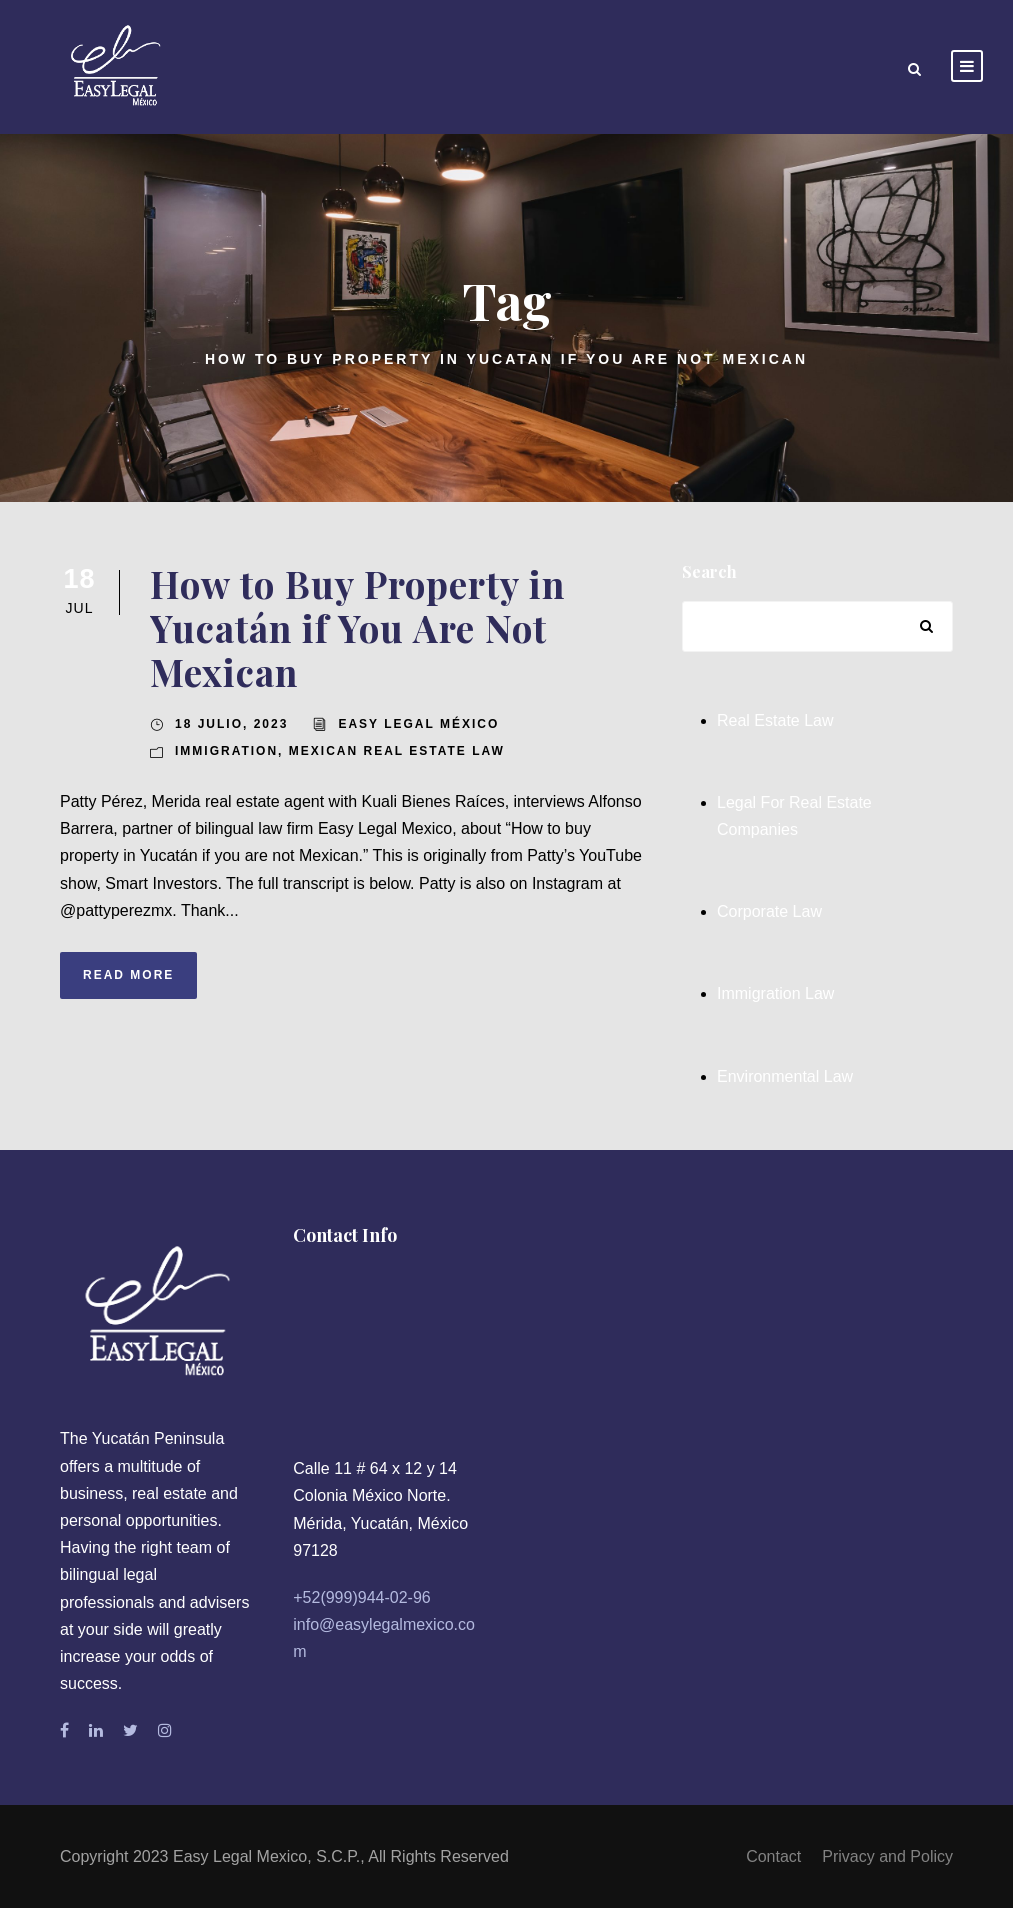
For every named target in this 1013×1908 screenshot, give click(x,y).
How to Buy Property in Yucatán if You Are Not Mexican (357, 628)
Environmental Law (785, 1076)
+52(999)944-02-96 (361, 1597)
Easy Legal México (418, 724)
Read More (128, 975)
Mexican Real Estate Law (397, 751)
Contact (773, 1856)
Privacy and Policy (887, 1856)
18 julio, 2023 (231, 724)
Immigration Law (775, 993)
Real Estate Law (775, 720)
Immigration (226, 751)
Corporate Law (769, 911)
